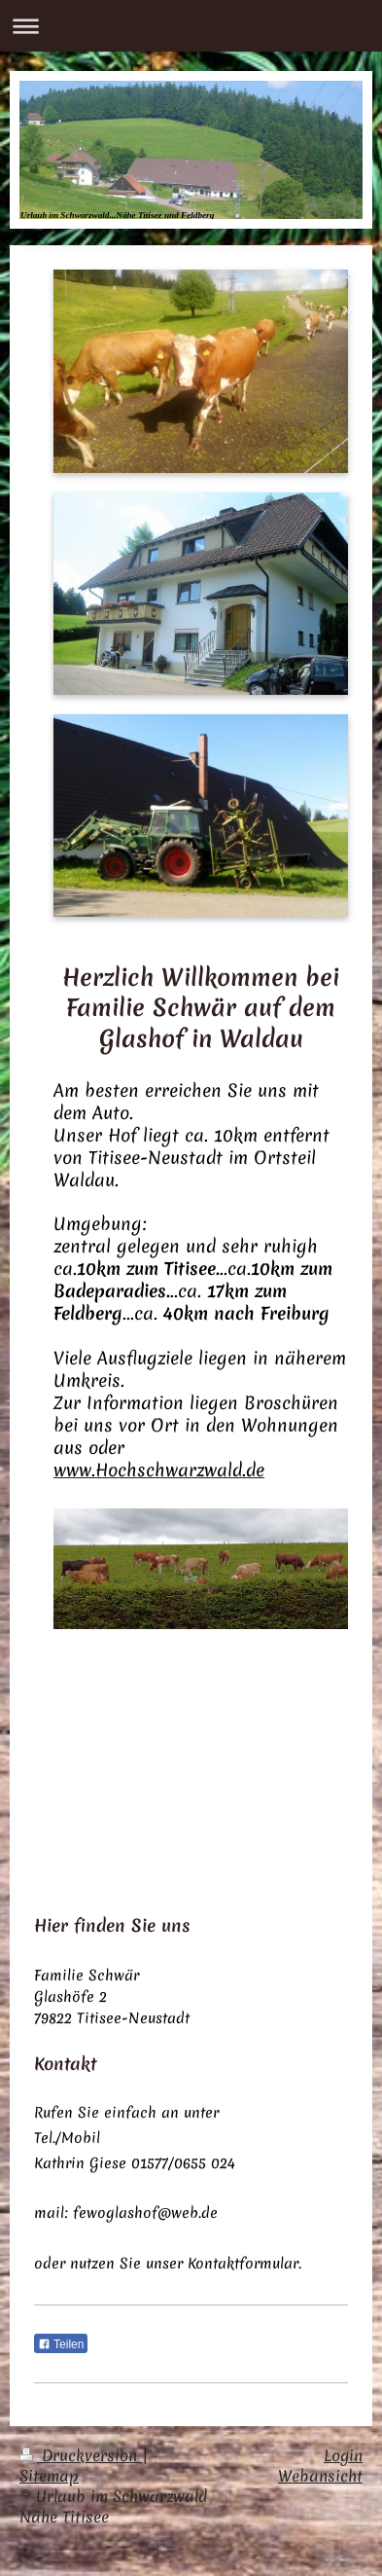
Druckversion (80, 2455)
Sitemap (49, 2475)
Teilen (61, 2344)
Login (343, 2455)
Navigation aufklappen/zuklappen (191, 26)
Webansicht (320, 2475)
